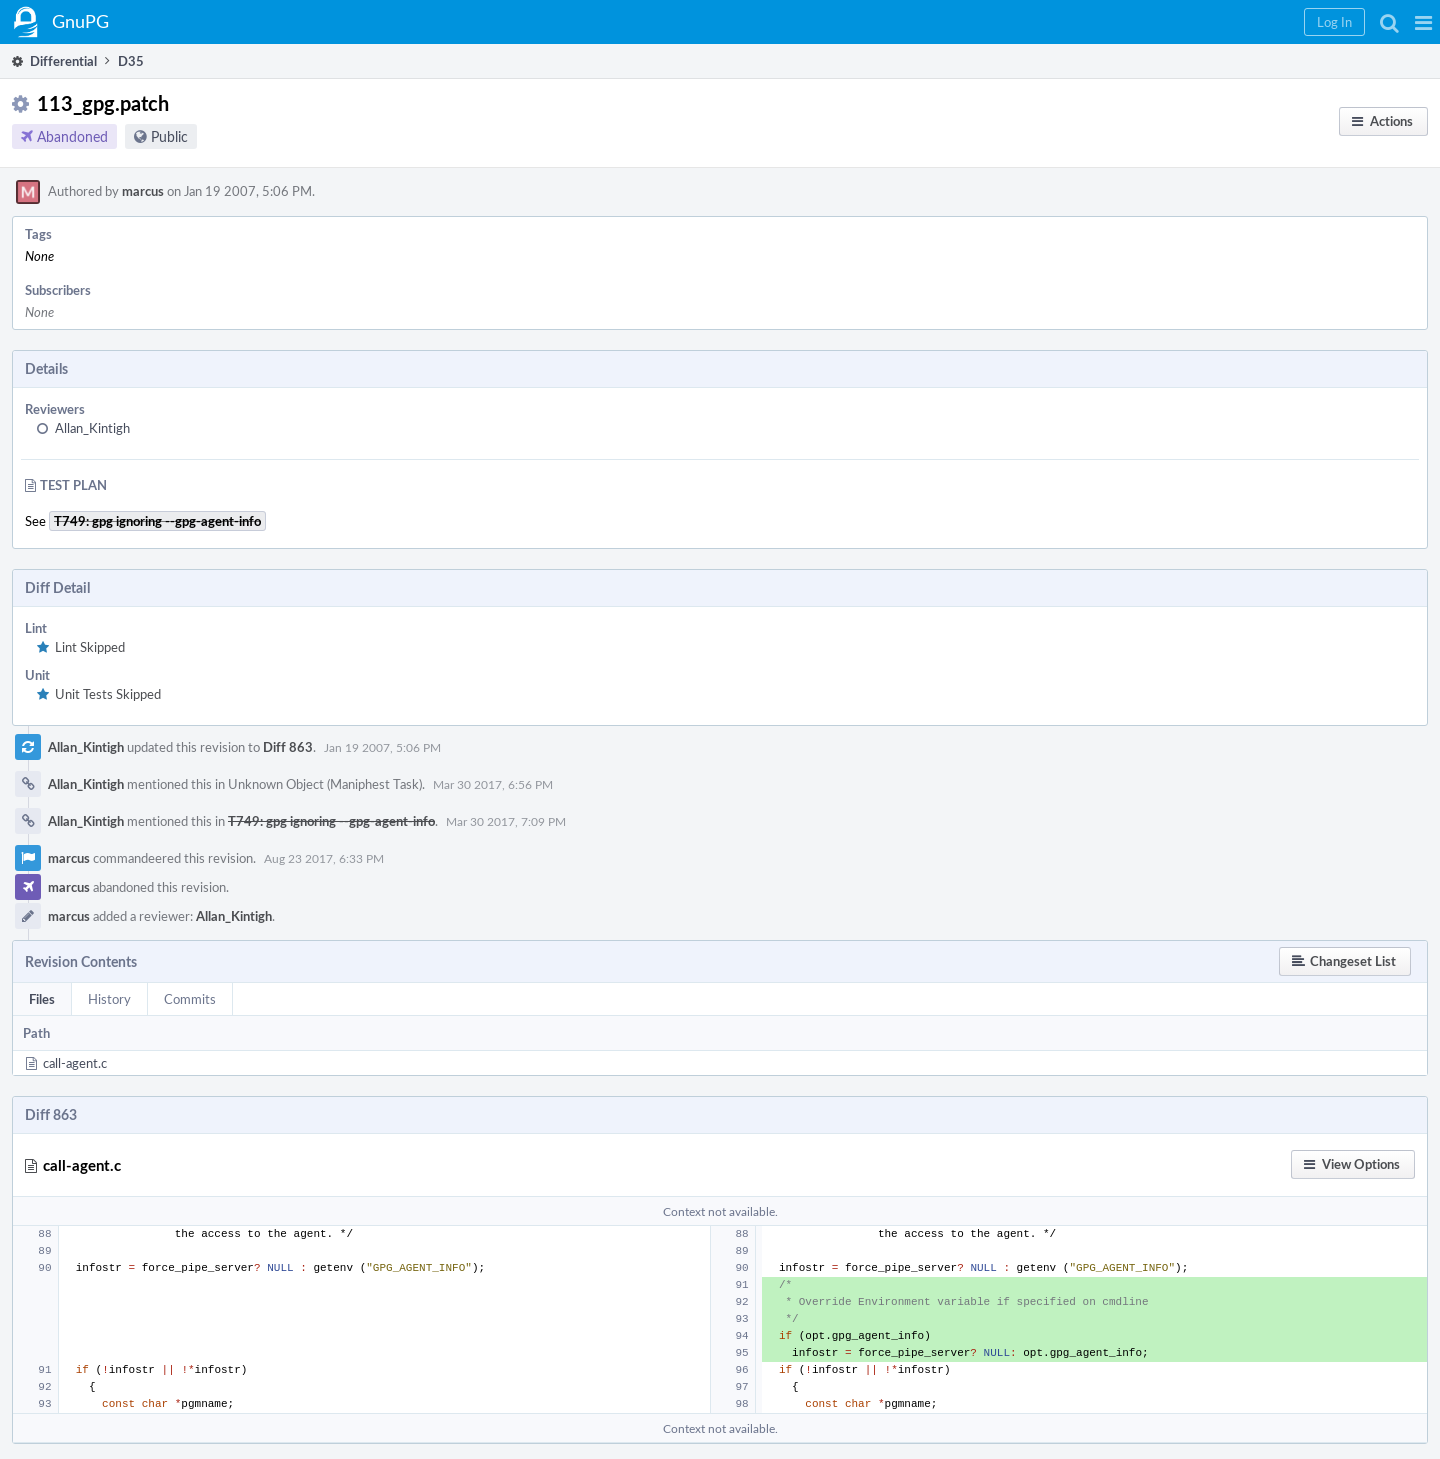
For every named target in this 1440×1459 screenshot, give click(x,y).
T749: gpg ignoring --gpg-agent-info (331, 821)
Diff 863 (288, 747)
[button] (1423, 22)
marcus (143, 191)
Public (169, 136)
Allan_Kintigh (92, 428)
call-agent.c (75, 1063)
